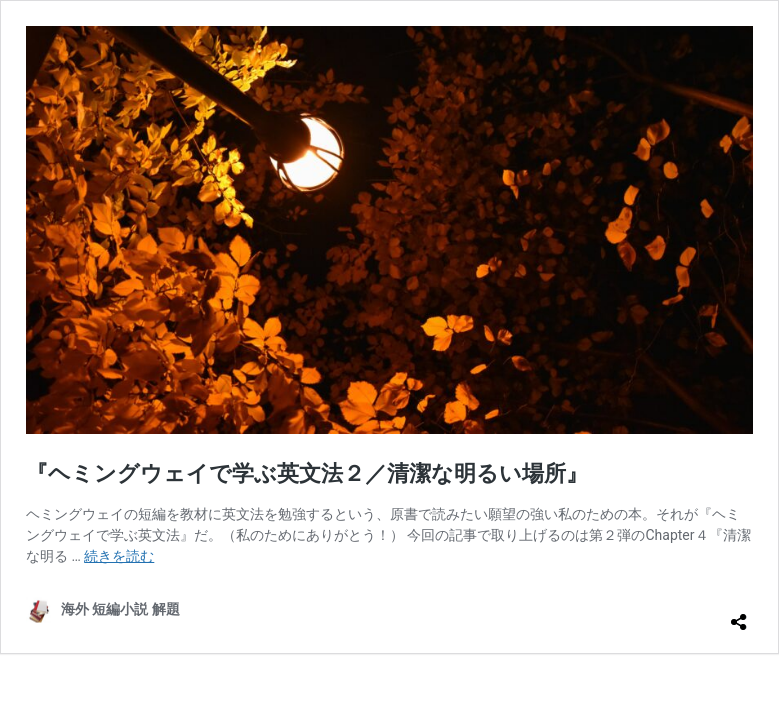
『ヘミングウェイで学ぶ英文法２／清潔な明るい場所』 (307, 473)
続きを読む (119, 556)
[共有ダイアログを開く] (739, 614)
